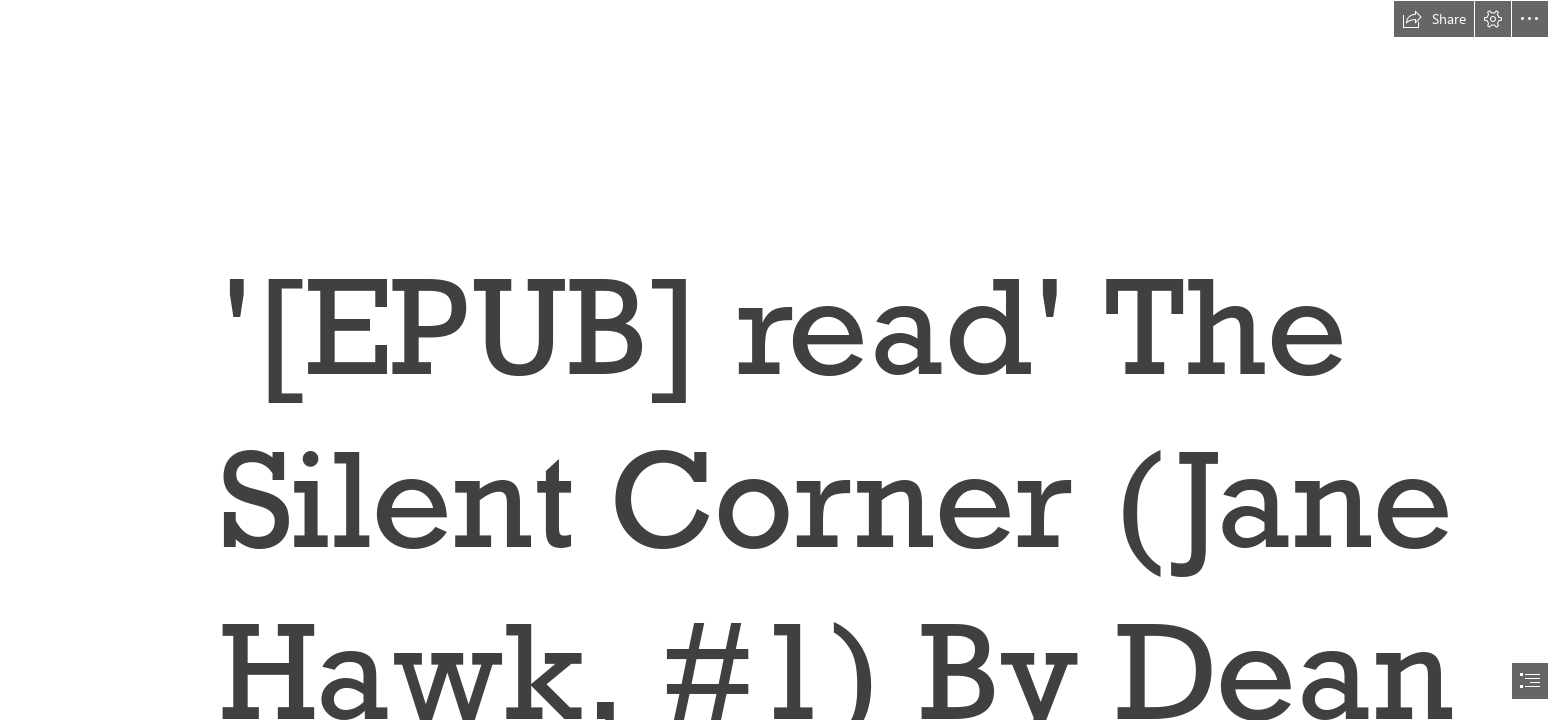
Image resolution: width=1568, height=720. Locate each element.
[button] (1434, 19)
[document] (784, 360)
